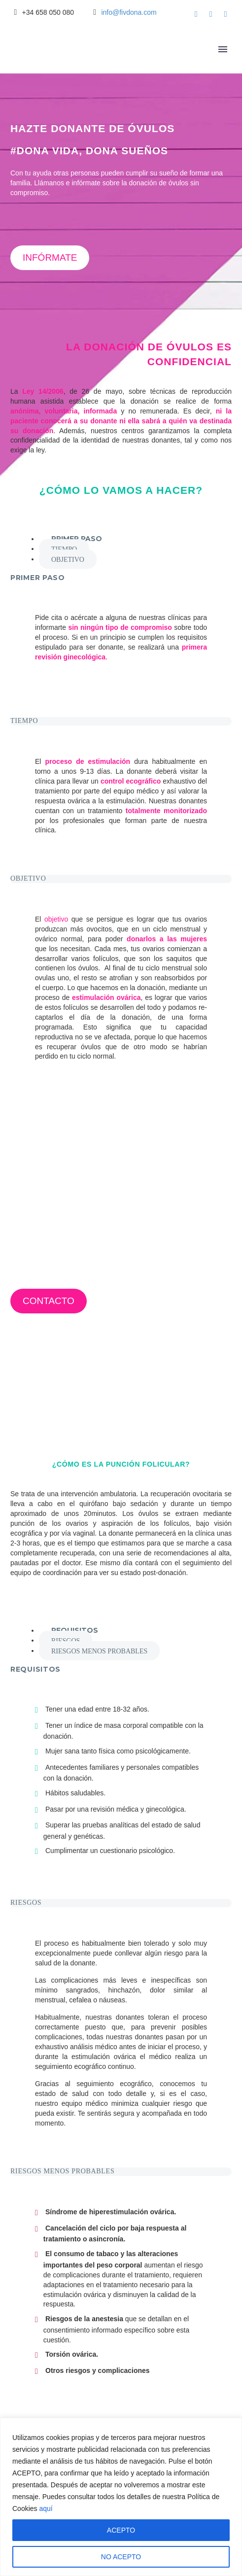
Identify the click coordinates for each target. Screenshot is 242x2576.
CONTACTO (48, 1301)
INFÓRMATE (50, 257)
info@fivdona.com (128, 12)
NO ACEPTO (121, 2557)
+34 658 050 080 (48, 12)
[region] (121, 2497)
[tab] (76, 538)
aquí (45, 2508)
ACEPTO (121, 2530)
